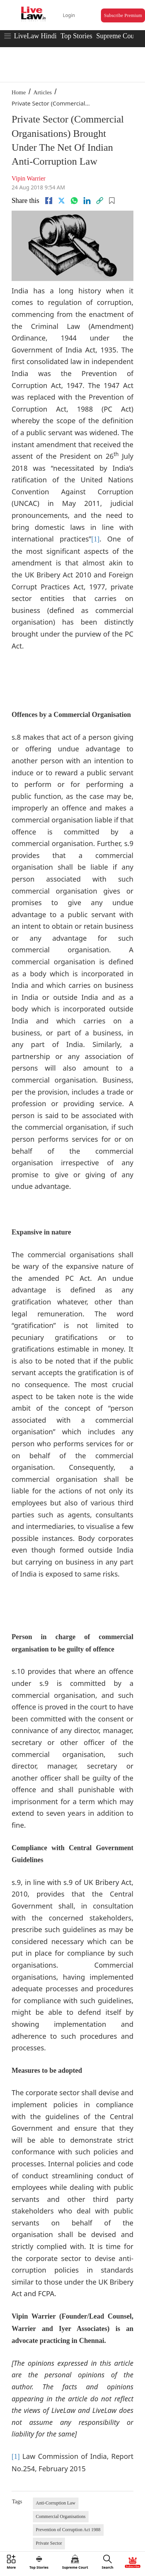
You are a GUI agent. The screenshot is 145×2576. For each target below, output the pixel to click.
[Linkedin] (87, 200)
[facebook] (48, 200)
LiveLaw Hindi (35, 36)
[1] (95, 539)
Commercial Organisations (61, 2516)
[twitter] (61, 200)
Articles (42, 92)
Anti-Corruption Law (55, 2503)
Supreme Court (117, 36)
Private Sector (49, 2543)
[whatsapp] (74, 200)
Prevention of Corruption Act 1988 (68, 2529)
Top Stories (76, 36)
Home (19, 92)
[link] (99, 200)
